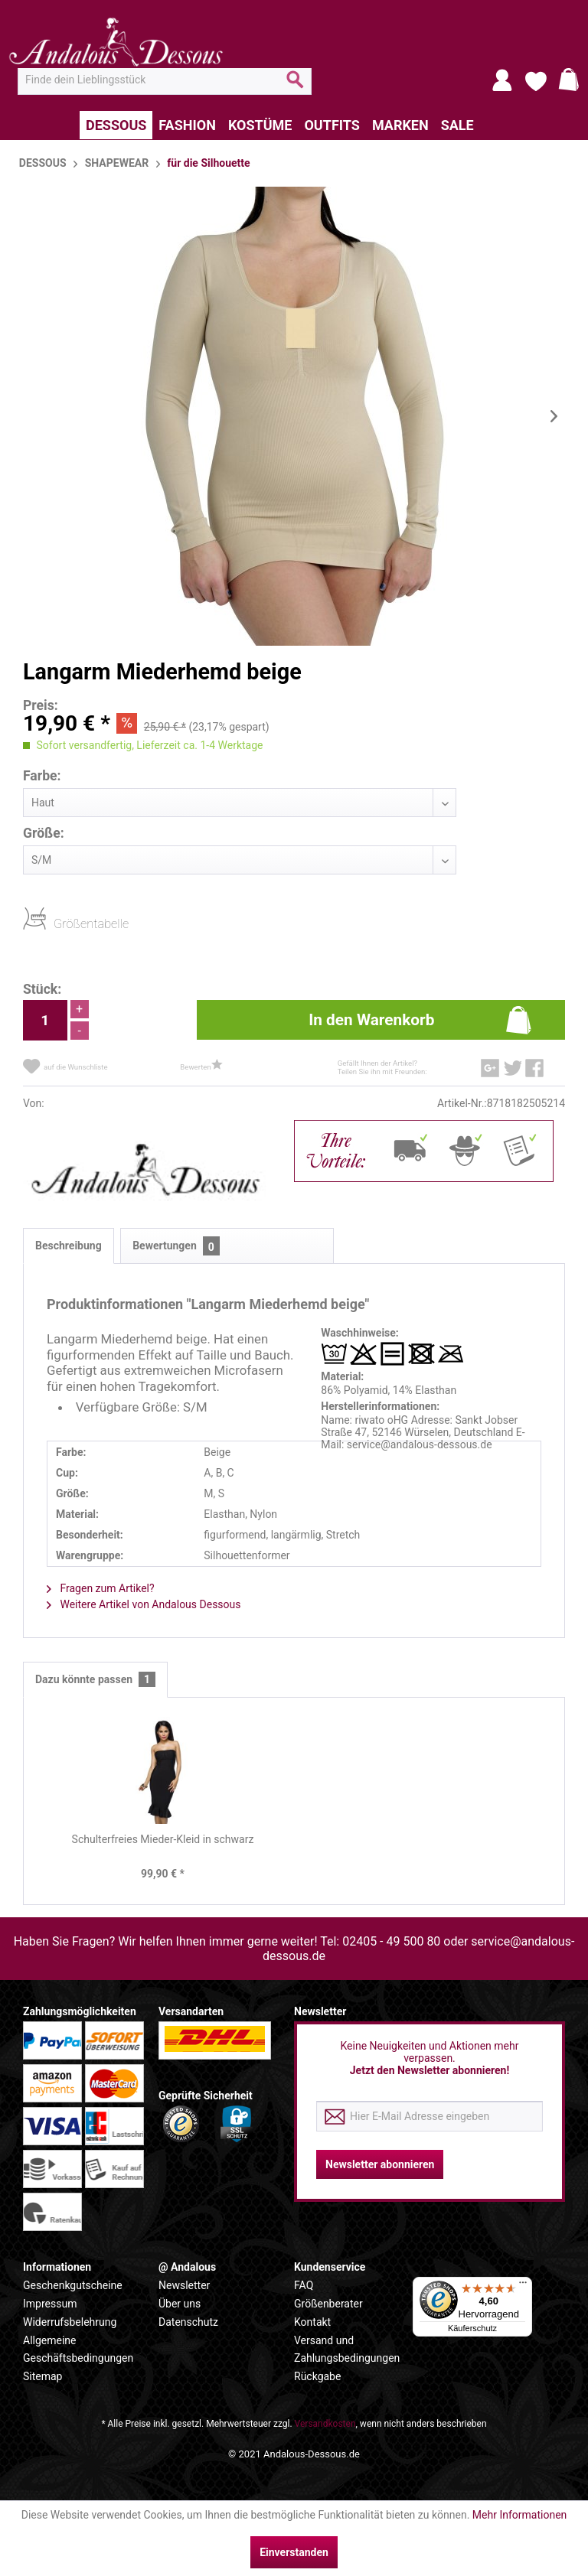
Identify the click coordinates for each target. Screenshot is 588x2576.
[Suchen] (295, 85)
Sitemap (42, 2376)
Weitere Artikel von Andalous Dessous (144, 1604)
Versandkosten (325, 2423)
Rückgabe (317, 2376)
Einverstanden (294, 2552)
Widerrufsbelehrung (69, 2322)
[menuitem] (165, 79)
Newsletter (184, 2285)
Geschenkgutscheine (72, 2285)
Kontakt (312, 2322)
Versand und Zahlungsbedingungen (347, 2349)
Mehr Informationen (519, 2515)
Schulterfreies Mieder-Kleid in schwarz (163, 1839)
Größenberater (328, 2304)
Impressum (50, 2304)
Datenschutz (188, 2322)
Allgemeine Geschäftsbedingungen (78, 2349)
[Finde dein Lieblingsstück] (165, 79)
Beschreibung (68, 1245)
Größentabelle (58, 923)
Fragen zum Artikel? (101, 1588)
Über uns (179, 2304)
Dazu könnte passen (95, 1679)
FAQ (303, 2285)
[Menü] (523, 2286)
